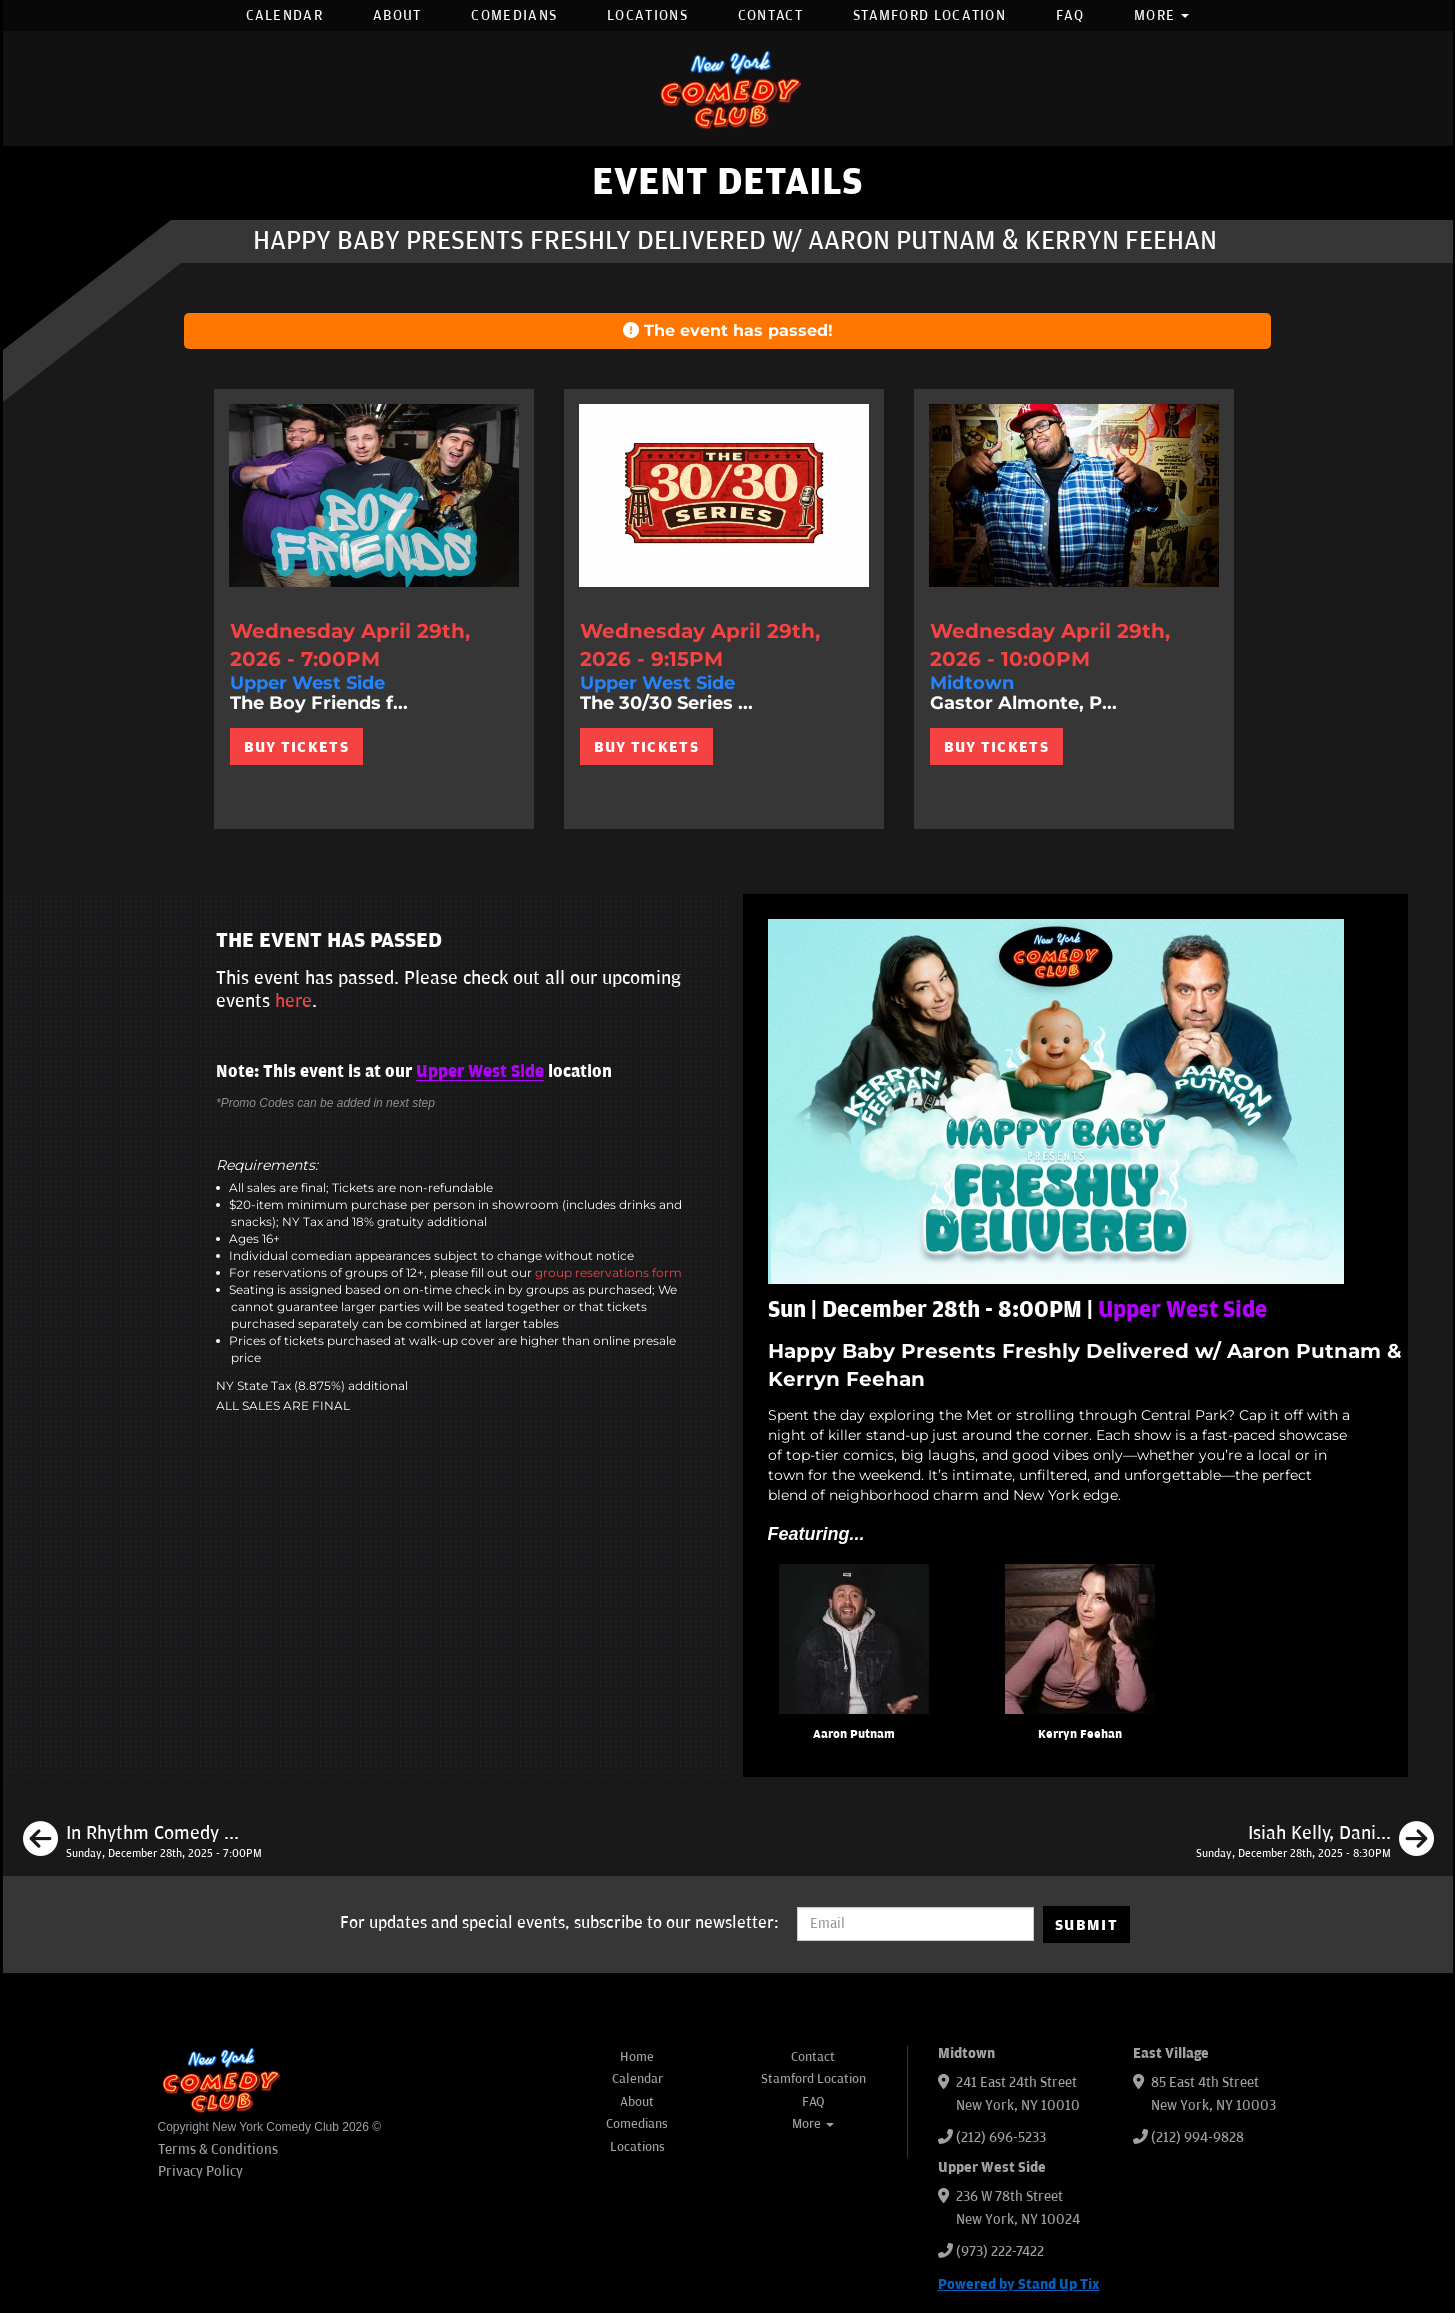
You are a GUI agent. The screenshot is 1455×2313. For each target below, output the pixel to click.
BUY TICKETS (296, 747)
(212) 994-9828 (1197, 2137)
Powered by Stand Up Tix (1019, 2284)
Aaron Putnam (854, 1734)
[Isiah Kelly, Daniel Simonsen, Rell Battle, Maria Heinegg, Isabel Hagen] (1315, 1842)
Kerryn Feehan (1080, 1734)
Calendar (284, 15)
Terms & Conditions (218, 2149)
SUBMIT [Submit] (1086, 1925)
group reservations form (608, 1272)
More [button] (1162, 15)
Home (637, 2057)
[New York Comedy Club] (728, 88)
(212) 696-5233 (1001, 2137)
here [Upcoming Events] (293, 1001)
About (397, 15)
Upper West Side (480, 1072)
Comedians (514, 15)
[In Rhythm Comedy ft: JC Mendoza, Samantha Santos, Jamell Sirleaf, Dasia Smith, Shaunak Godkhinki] (142, 1842)
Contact (770, 15)
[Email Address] (915, 1924)
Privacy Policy (200, 2171)
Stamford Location (929, 15)
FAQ (1070, 15)
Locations (647, 15)
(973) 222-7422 (1000, 2251)
